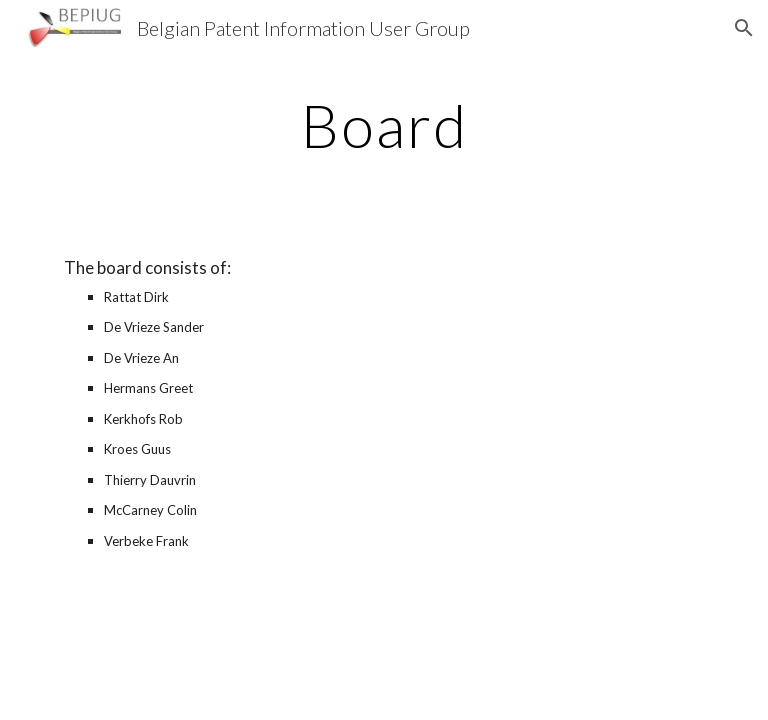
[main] (383, 125)
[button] (744, 28)
